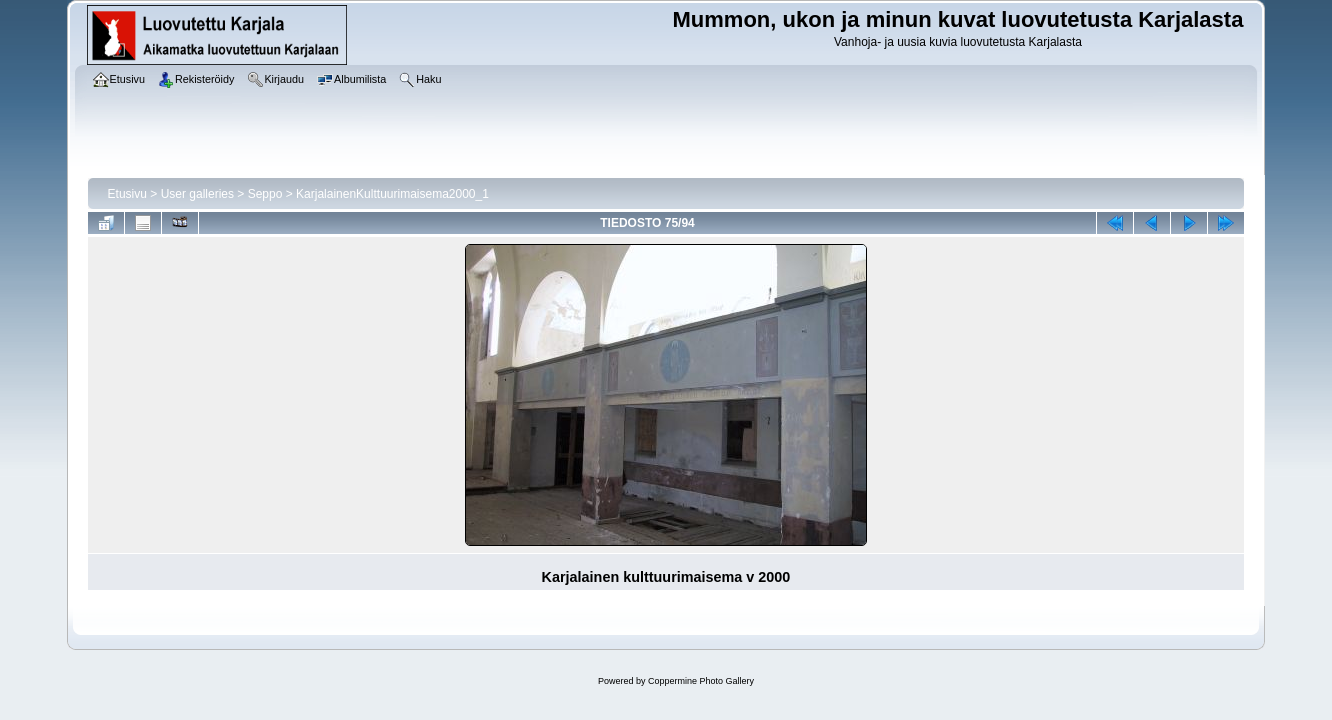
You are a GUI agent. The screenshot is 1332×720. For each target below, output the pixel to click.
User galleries (197, 194)
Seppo (265, 194)
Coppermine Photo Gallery (701, 681)
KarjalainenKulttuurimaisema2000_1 (392, 194)
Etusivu (127, 194)
